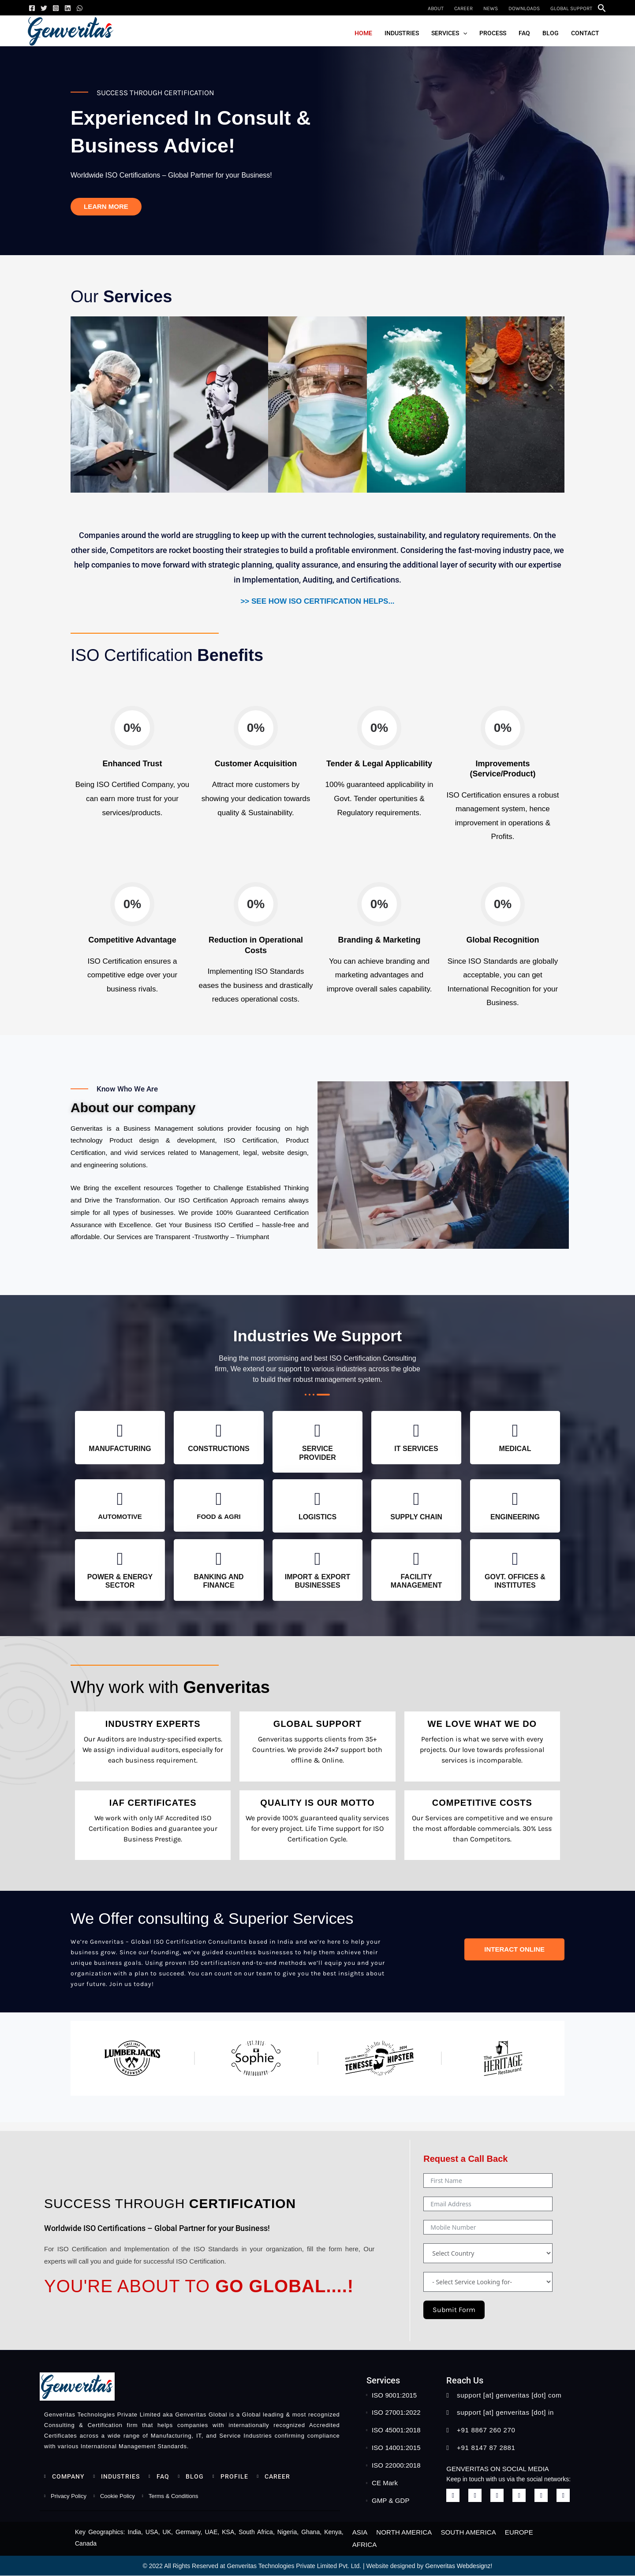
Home (363, 33)
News (490, 8)
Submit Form (454, 2310)
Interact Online (514, 1949)
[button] (602, 8)
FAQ (524, 33)
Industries (402, 33)
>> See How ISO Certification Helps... (317, 601)
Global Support (571, 8)
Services (449, 33)
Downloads (524, 8)
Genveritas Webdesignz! (458, 2565)
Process (492, 33)
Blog (550, 33)
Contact (585, 33)
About (436, 8)
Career (463, 8)
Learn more (106, 206)
